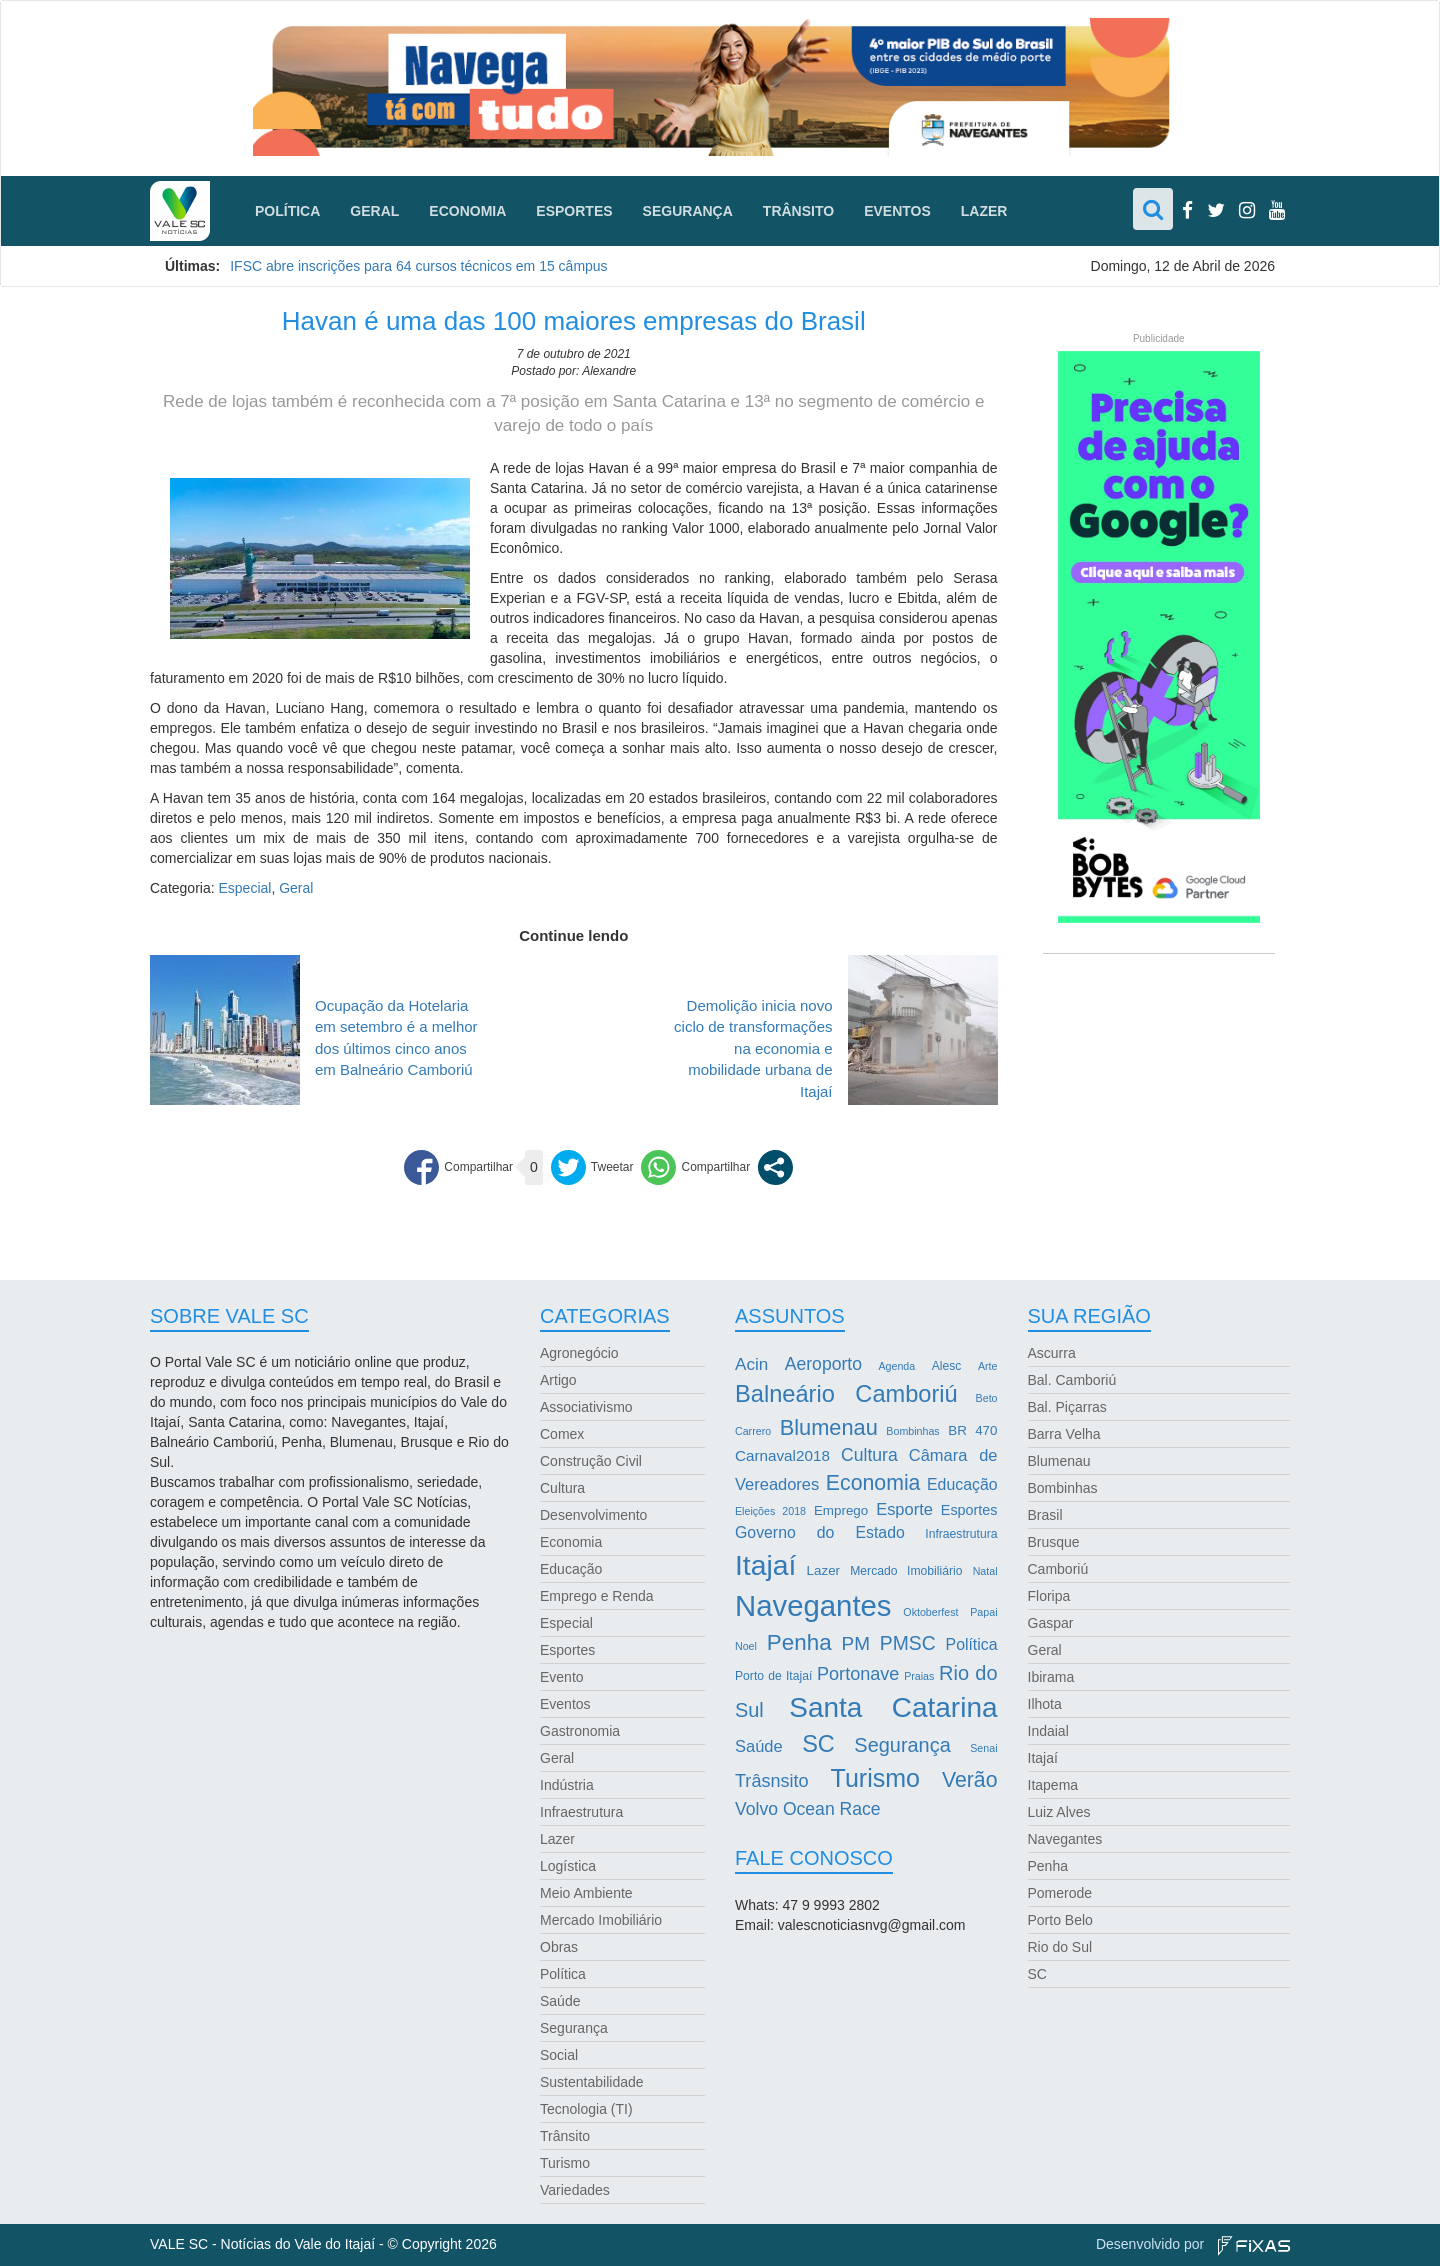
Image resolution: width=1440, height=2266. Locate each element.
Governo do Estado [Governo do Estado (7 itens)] (820, 1532)
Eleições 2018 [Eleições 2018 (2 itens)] (770, 1511)
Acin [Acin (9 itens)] (751, 1364)
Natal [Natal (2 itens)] (985, 1571)
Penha (1048, 1866)
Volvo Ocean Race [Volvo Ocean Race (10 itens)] (808, 1809)
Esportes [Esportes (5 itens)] (969, 1510)
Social (559, 2055)
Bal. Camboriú (1072, 1380)
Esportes (574, 211)
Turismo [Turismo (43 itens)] (875, 1778)
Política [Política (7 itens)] (972, 1644)
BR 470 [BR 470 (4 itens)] (972, 1430)
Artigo (558, 1380)
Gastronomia (580, 1731)
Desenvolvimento (593, 1515)
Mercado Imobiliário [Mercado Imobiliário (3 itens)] (906, 1571)
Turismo (565, 2163)
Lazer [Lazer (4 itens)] (823, 1570)
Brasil (1045, 1515)
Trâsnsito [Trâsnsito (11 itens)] (772, 1781)
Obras (559, 1947)
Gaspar (1051, 1623)
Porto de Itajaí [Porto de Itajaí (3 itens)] (773, 1676)
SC (1037, 1974)
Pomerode (1060, 1893)
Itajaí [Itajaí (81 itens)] (765, 1565)
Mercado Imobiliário (601, 1920)
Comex (562, 1434)
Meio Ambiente (586, 1893)
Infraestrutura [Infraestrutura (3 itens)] (961, 1534)
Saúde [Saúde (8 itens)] (759, 1746)
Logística (568, 1866)
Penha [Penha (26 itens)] (799, 1642)
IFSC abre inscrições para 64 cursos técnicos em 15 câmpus (418, 266)
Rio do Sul (1060, 1947)
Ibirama (1051, 1677)
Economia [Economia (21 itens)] (873, 1483)
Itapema (1053, 1785)
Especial (244, 888)
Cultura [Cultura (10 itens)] (869, 1455)
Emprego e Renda (597, 1596)
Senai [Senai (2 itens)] (983, 1748)
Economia (467, 211)
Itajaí (1043, 1758)
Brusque (1054, 1542)
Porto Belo (1060, 1920)
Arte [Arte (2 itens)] (988, 1366)
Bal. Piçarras (1067, 1407)
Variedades (575, 2190)
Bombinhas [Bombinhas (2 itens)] (912, 1431)
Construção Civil (591, 1461)
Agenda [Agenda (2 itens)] (896, 1366)
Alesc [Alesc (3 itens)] (947, 1366)
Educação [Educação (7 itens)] (962, 1484)
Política (287, 211)
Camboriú (1058, 1569)
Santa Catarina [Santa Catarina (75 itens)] (893, 1707)
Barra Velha (1064, 1434)
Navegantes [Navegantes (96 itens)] (813, 1605)
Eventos (897, 211)
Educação (571, 1569)
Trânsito (798, 211)
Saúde (560, 2001)
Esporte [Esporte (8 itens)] (904, 1509)
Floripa (1049, 1596)
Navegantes (1065, 1839)
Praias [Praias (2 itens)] (919, 1676)
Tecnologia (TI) (586, 2109)
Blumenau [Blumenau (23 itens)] (829, 1427)
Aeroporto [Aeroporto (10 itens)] (823, 1364)
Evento (562, 1677)
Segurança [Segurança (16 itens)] (902, 1745)
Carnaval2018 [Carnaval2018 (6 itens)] (782, 1455)
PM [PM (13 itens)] (856, 1643)
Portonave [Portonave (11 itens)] (858, 1674)
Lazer (984, 211)
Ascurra (1052, 1353)
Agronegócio (579, 1353)
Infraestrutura (581, 1812)
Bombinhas (1063, 1488)
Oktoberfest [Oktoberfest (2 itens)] (930, 1612)
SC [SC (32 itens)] (818, 1744)
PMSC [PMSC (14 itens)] (908, 1643)
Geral (374, 211)
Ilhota (1045, 1704)
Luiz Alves (1059, 1812)
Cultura (562, 1488)
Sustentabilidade (592, 2082)
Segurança (688, 211)
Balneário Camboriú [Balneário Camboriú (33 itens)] (846, 1394)
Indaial (1048, 1731)
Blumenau (1059, 1461)
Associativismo (586, 1407)
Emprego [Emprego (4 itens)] (841, 1510)
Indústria (567, 1785)
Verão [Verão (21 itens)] (970, 1780)
